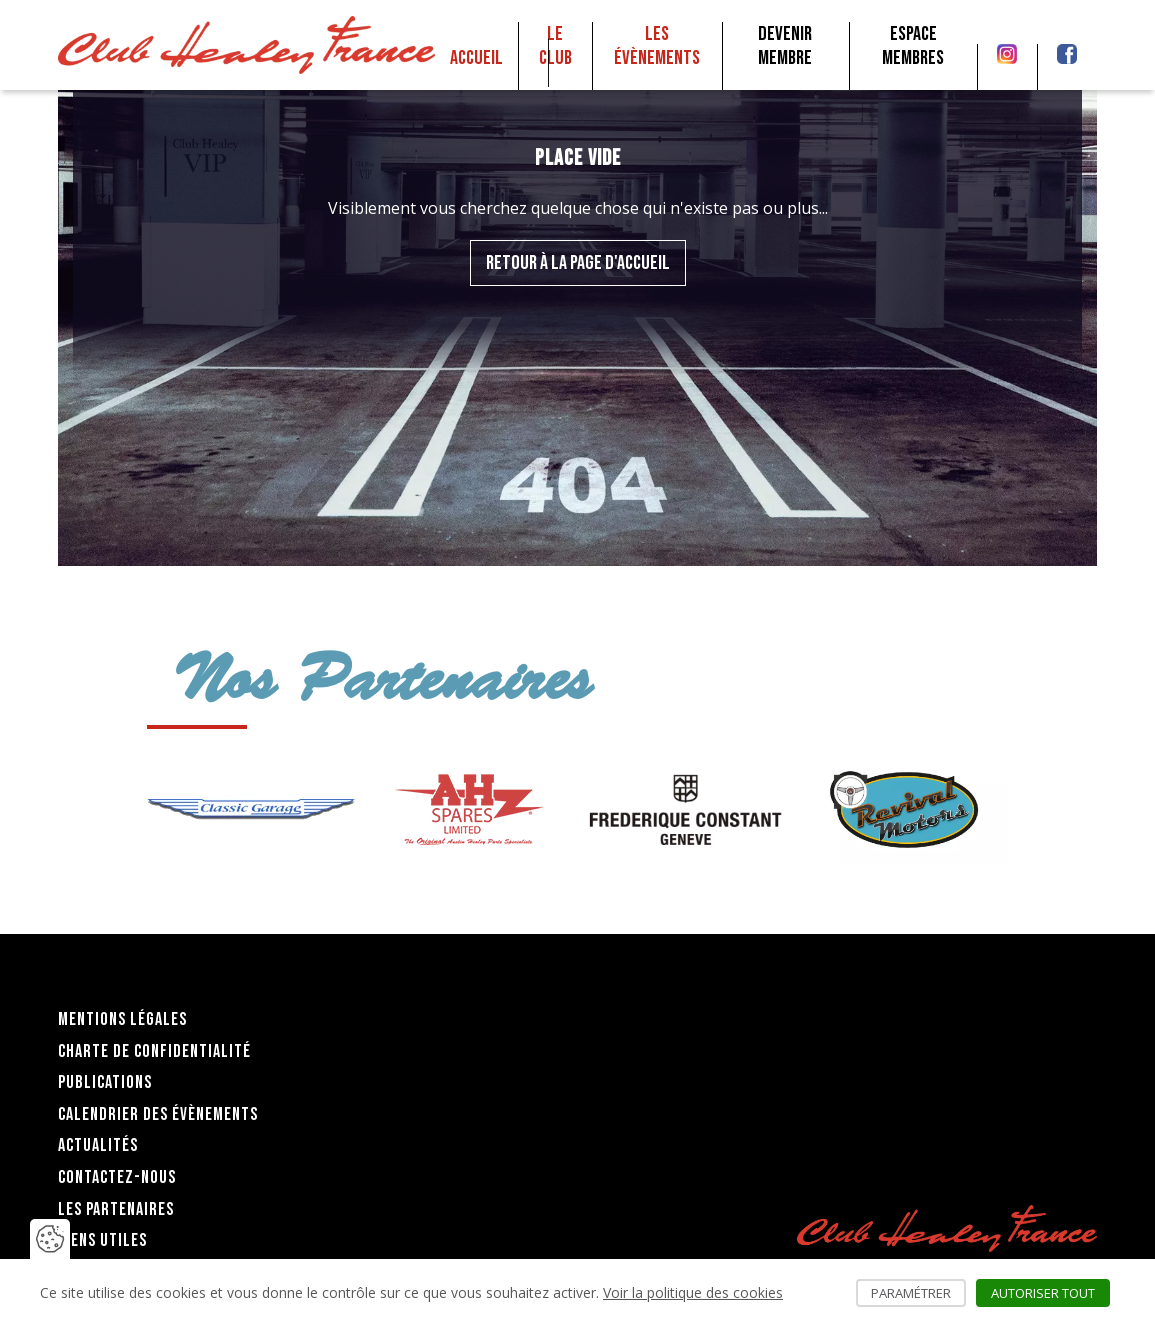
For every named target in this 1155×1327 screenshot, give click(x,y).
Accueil (476, 58)
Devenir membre (785, 46)
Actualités (98, 1145)
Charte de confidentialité (154, 1051)
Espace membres (913, 46)
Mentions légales (122, 1019)
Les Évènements (657, 46)
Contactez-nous (117, 1177)
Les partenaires (116, 1209)
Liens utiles (102, 1240)
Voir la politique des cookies (693, 1292)
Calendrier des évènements (158, 1114)
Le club (555, 46)
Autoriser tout (1050, 1293)
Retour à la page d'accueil (578, 263)
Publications (105, 1082)
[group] (251, 809)
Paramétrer (918, 1293)
